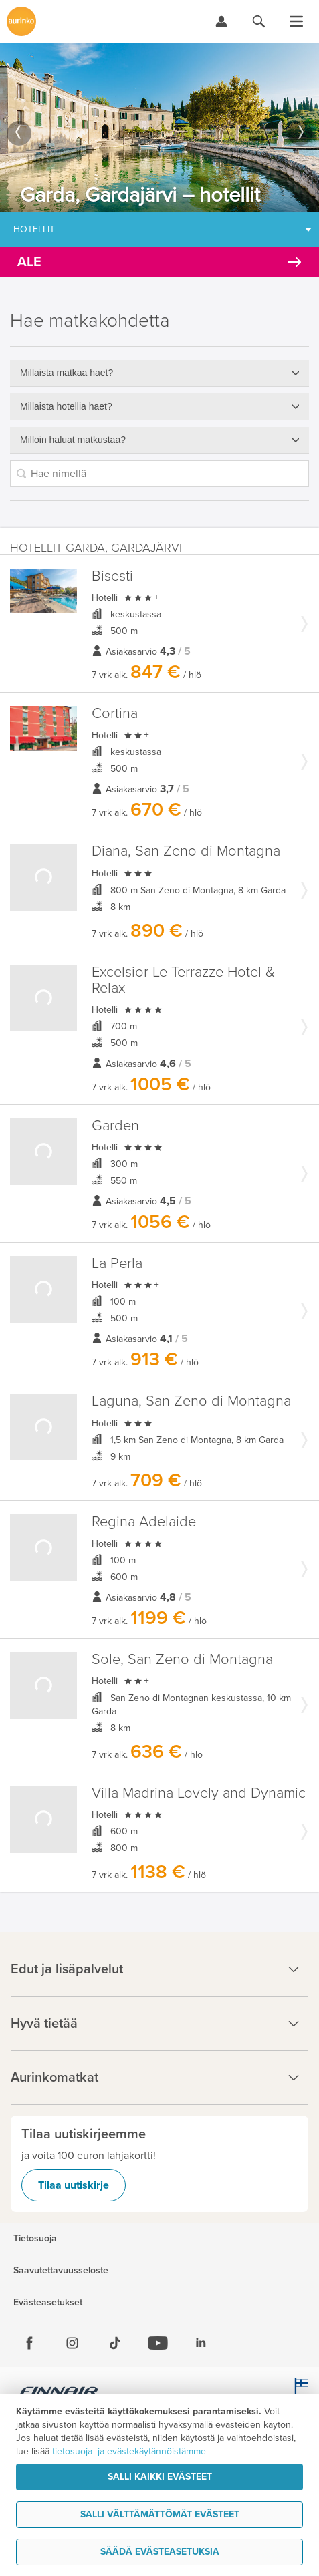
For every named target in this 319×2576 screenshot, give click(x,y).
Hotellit (34, 229)
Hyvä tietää (159, 2023)
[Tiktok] (115, 2343)
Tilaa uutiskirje (73, 2185)
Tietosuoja (35, 2238)
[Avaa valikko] (296, 21)
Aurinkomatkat (159, 2077)
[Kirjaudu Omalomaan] (221, 21)
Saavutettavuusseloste (60, 2270)
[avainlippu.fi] (299, 2393)
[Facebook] (29, 2343)
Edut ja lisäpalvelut (159, 1969)
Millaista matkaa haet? (66, 372)
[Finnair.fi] (59, 2393)
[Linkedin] (200, 2343)
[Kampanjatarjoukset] (159, 262)
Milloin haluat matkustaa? (73, 439)
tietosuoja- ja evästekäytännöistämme (129, 2451)
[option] (159, 127)
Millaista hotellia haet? (66, 406)
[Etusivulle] (21, 21)
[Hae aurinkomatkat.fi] (259, 21)
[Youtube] (158, 2343)
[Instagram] (72, 2343)
